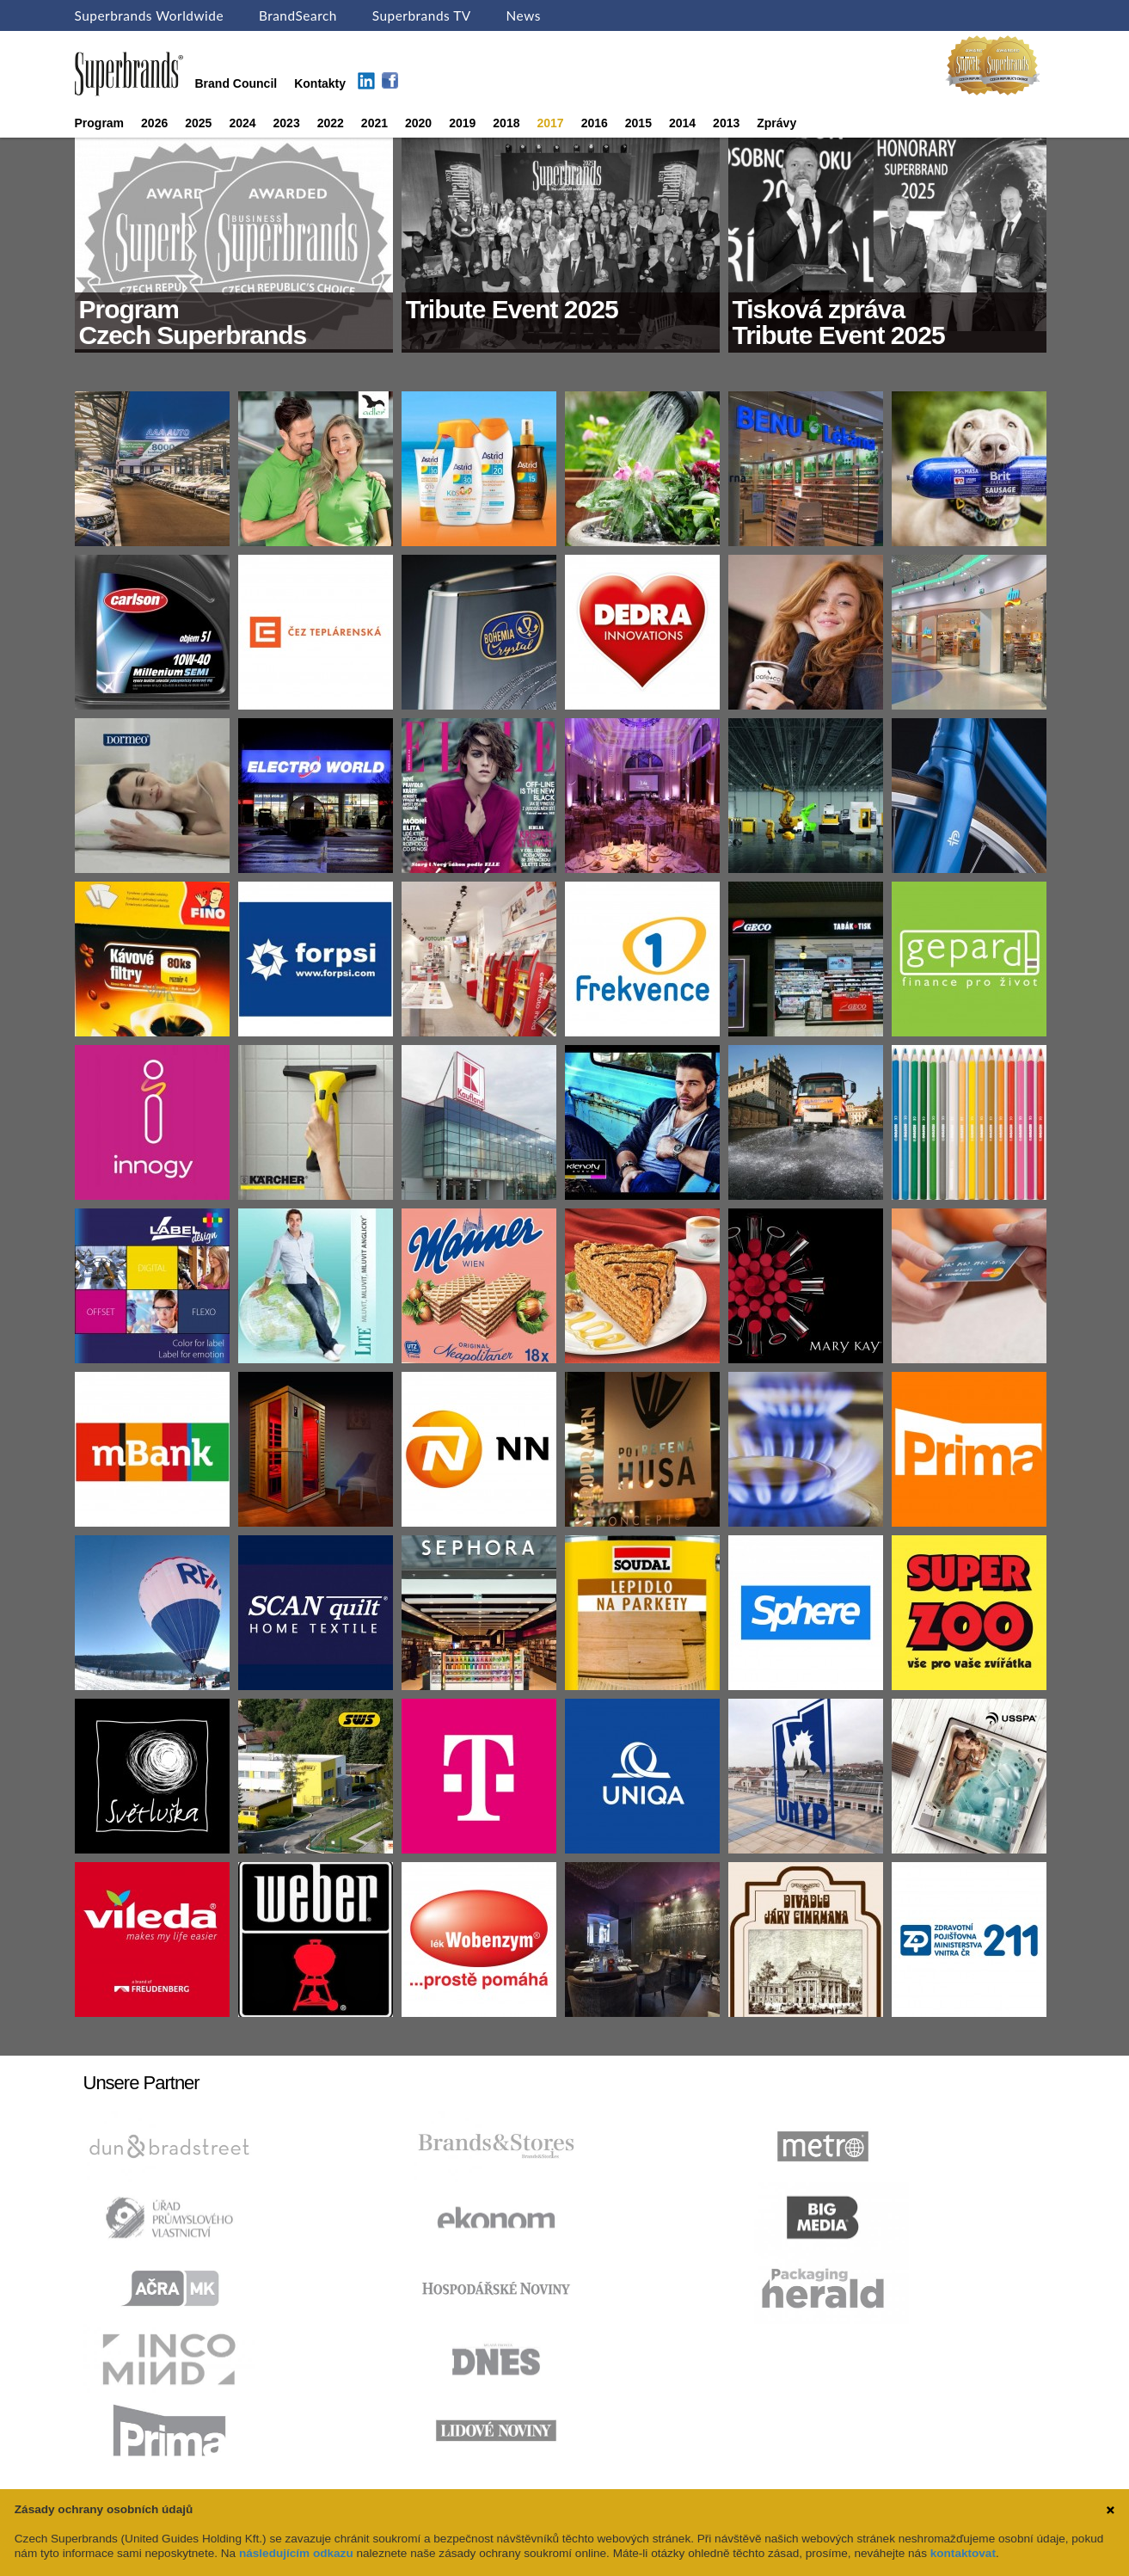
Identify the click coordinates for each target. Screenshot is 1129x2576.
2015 (638, 123)
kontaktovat (963, 2553)
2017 (550, 123)
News (523, 15)
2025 (198, 123)
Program (100, 123)
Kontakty (320, 83)
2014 (682, 123)
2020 (418, 123)
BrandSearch (298, 15)
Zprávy (776, 123)
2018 (506, 123)
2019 (462, 123)
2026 (154, 123)
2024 (242, 123)
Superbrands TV (421, 15)
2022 (330, 123)
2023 (286, 123)
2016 (594, 123)
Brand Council (236, 83)
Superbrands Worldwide (149, 15)
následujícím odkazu (296, 2553)
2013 (726, 123)
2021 (374, 123)
